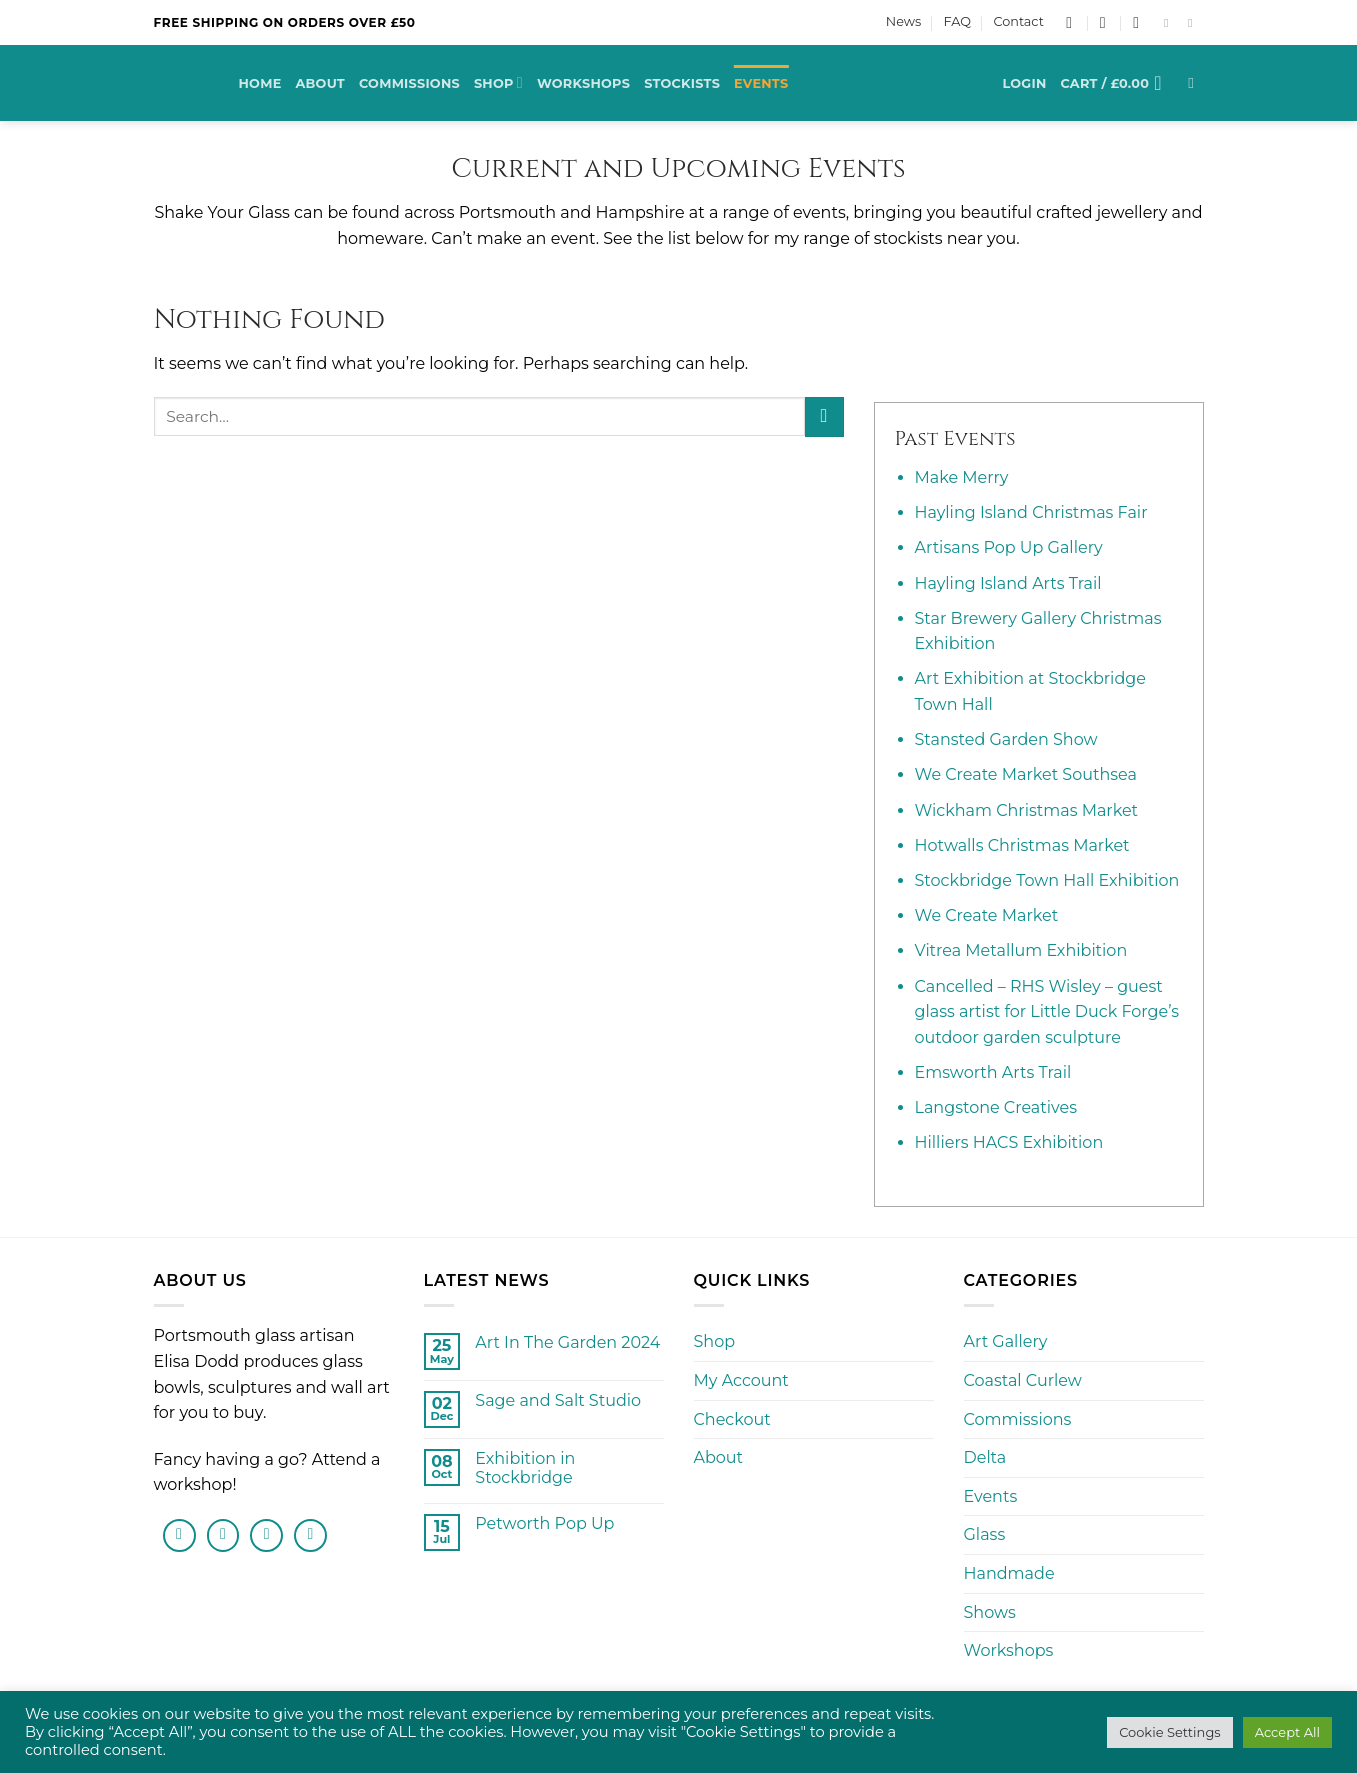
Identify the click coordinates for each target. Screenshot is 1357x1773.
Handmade (1009, 1573)
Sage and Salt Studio (558, 1400)
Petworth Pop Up (544, 1523)
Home (260, 83)
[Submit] (824, 416)
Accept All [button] (1287, 1732)
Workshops (583, 83)
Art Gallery (1006, 1341)
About (320, 83)
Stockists (682, 83)
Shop (498, 82)
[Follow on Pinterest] (310, 1535)
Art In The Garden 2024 (567, 1342)
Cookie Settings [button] (1170, 1732)
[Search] (1195, 83)
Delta (985, 1457)
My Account (741, 1380)
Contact (1018, 21)
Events (761, 83)
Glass (985, 1534)
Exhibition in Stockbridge (525, 1468)
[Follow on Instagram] (1194, 23)
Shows (990, 1612)
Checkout (732, 1419)
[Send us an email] (266, 1535)
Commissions (409, 83)
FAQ (957, 21)
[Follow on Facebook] (1170, 23)
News (903, 21)
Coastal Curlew (1023, 1380)
